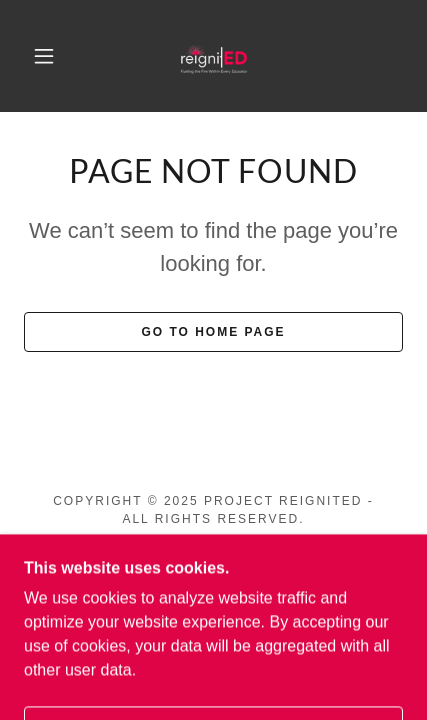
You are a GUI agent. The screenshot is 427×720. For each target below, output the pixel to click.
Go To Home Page (213, 332)
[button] (44, 56)
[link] (215, 56)
